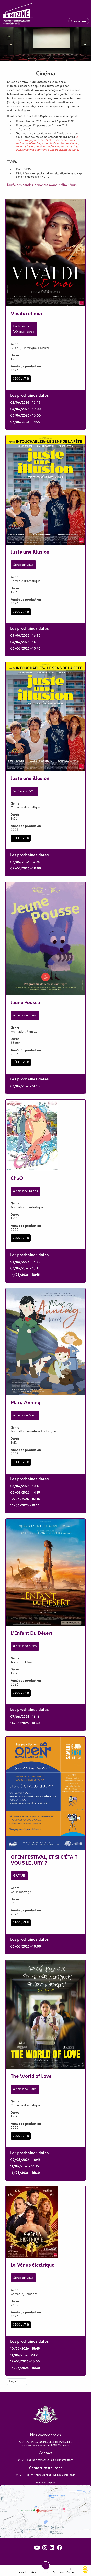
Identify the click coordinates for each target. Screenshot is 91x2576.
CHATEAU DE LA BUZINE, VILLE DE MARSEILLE (45, 2442)
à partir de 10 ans (25, 1191)
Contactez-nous (78, 21)
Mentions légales (45, 2483)
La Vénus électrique (32, 2265)
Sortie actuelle (23, 326)
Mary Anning (25, 1403)
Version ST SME (24, 791)
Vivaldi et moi (26, 314)
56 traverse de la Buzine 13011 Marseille (45, 2445)
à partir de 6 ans (25, 1415)
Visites (34, 2570)
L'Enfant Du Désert (31, 1633)
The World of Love (31, 2076)
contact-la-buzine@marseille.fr (55, 2460)
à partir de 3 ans (25, 1015)
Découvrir (20, 378)
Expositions (58, 2570)
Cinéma (70, 2570)
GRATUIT (19, 1875)
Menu (45, 2570)
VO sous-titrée (23, 332)
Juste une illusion (30, 552)
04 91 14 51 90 (24, 2475)
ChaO (17, 1178)
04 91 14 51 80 (26, 2460)
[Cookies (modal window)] (85, 2570)
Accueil (22, 2570)
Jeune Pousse (25, 1003)
